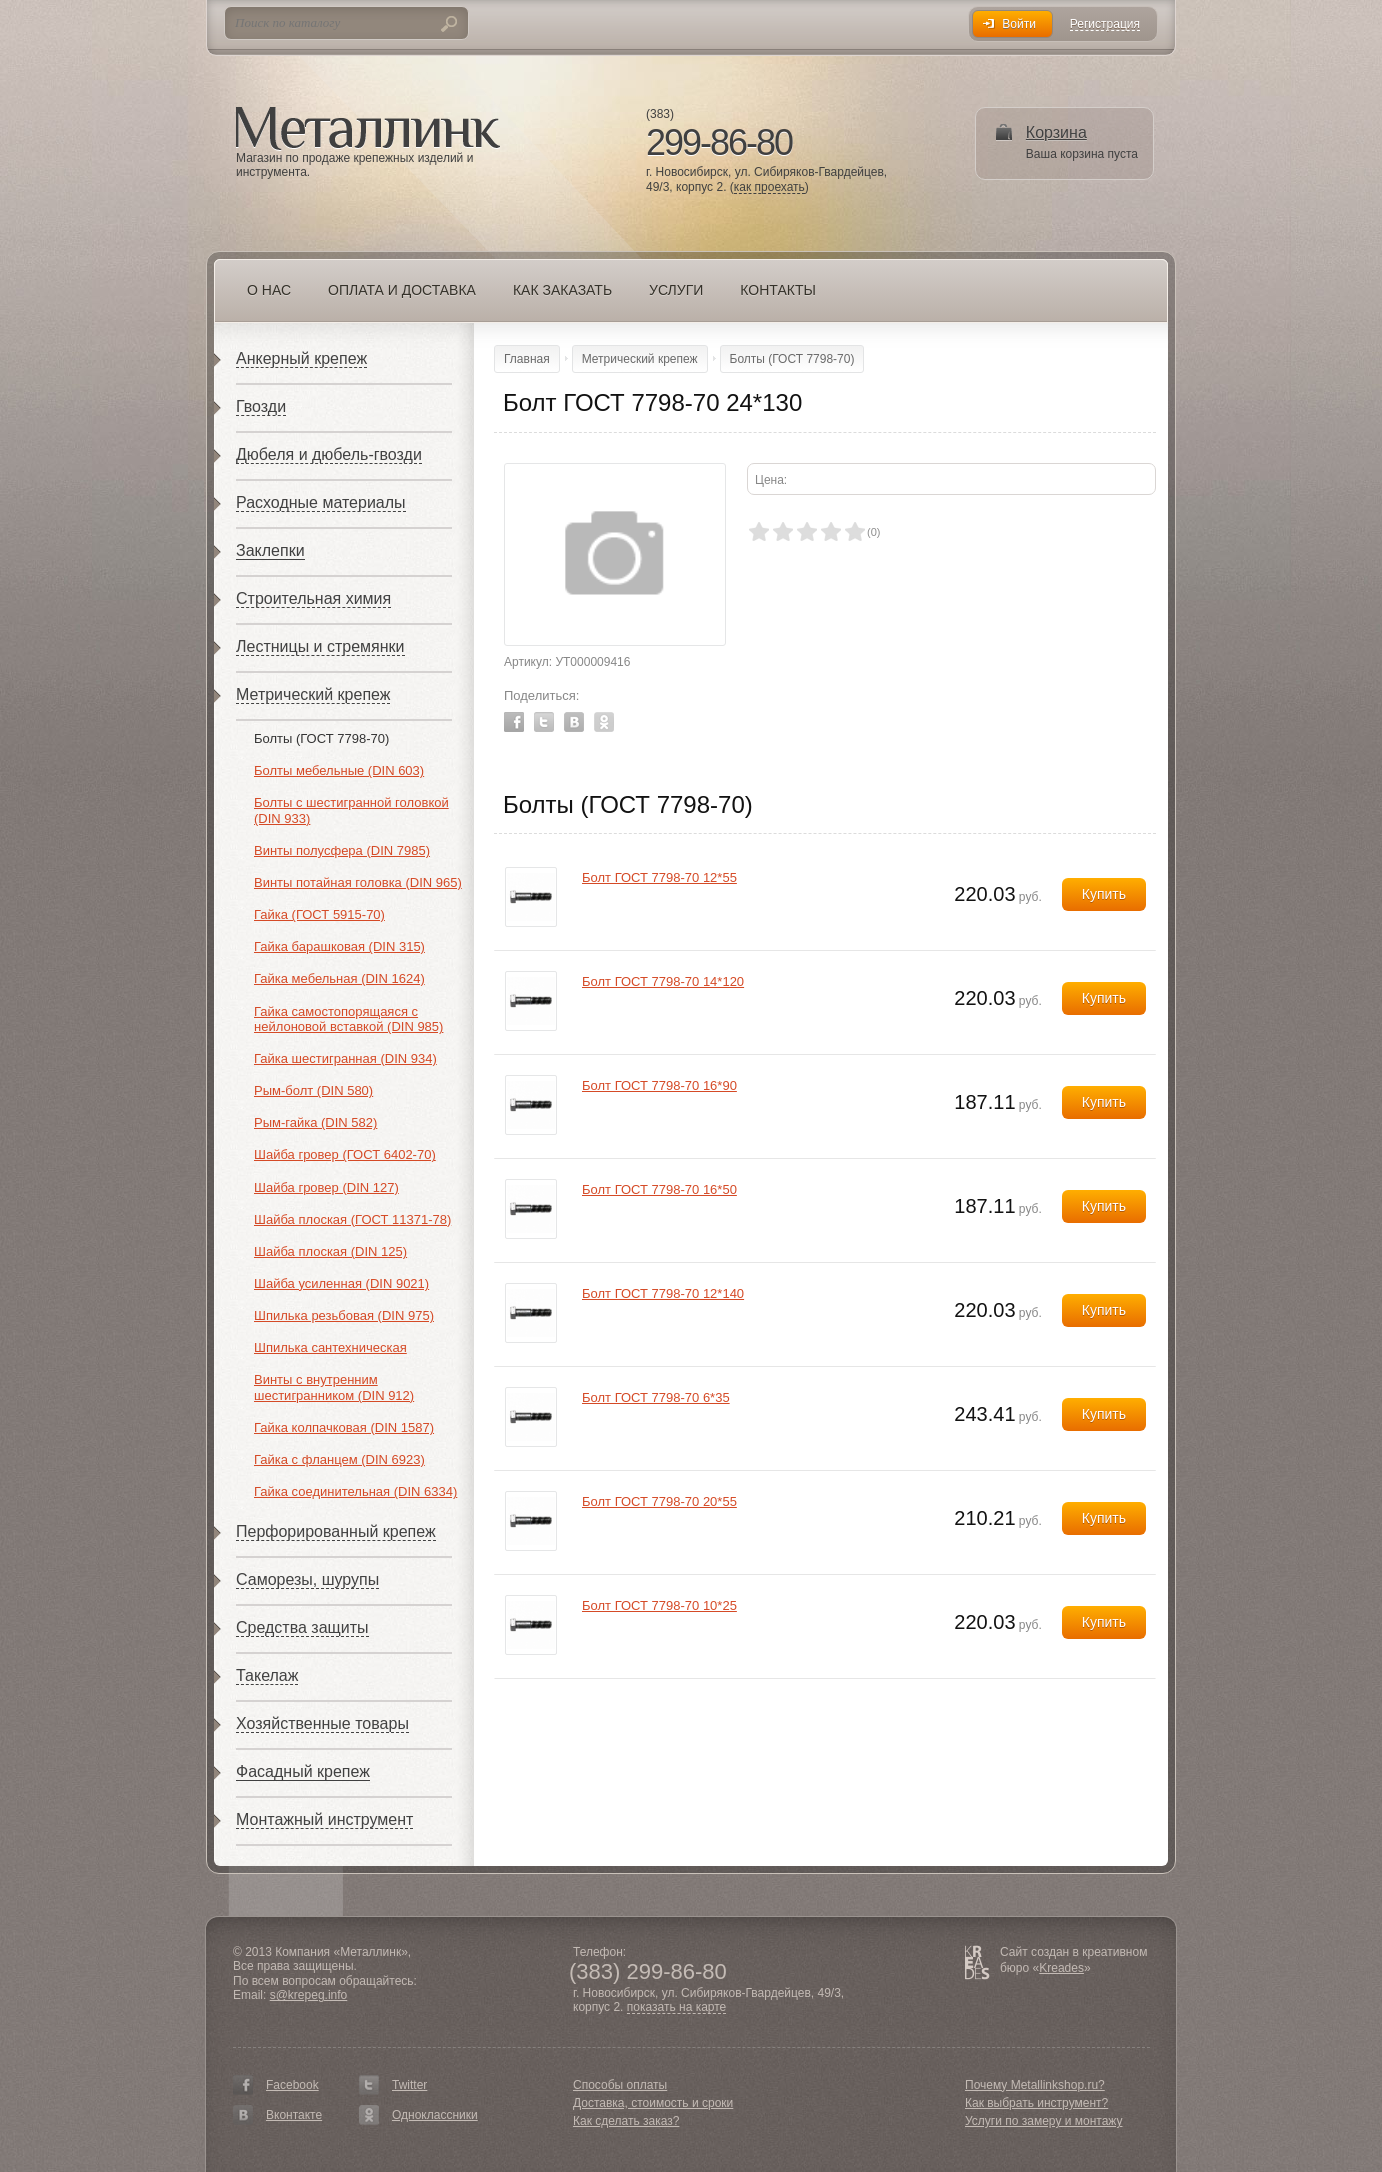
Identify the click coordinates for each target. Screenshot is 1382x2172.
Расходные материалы (321, 502)
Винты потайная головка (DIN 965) (358, 882)
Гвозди (261, 406)
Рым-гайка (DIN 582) (315, 1122)
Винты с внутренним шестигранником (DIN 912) (334, 1387)
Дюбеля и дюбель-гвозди (329, 454)
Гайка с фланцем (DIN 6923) (339, 1459)
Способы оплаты (620, 2085)
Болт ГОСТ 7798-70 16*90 (659, 1085)
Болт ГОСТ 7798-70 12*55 (659, 877)
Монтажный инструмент (324, 1819)
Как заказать (562, 290)
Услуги (676, 290)
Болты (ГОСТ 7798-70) (321, 738)
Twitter (544, 722)
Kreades (1061, 1968)
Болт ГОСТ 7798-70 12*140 (663, 1293)
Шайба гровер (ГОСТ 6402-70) (345, 1154)
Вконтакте (294, 2115)
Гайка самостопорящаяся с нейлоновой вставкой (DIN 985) (348, 1019)
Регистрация (1105, 24)
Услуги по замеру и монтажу (1044, 2121)
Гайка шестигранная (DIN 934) (345, 1058)
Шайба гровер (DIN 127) (326, 1187)
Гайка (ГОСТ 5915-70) (319, 914)
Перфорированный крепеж (336, 1531)
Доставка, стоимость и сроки (653, 2103)
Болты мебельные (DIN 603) (339, 770)
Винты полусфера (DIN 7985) (342, 850)
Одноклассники (435, 2115)
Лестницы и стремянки (320, 646)
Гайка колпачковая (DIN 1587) (344, 1427)
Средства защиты (302, 1627)
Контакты (778, 290)
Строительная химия (313, 598)
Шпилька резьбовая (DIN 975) (344, 1315)
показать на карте (677, 2007)
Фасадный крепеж (303, 1771)
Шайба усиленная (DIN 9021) (341, 1283)
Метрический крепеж (313, 694)
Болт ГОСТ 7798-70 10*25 (659, 1605)
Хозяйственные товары (322, 1723)
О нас (269, 290)
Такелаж (267, 1675)
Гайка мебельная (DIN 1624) (339, 978)
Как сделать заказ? (626, 2121)
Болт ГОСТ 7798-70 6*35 (656, 1397)
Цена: (771, 480)
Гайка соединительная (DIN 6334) (355, 1491)
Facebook (514, 722)
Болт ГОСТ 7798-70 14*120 (663, 981)
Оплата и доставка (402, 290)
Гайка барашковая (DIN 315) (339, 946)
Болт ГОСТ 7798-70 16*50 (659, 1189)
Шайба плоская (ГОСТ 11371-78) (352, 1219)
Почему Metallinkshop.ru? (1035, 2085)
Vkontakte (574, 722)
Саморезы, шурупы (307, 1579)
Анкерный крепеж (301, 358)
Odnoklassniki (604, 722)
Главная (527, 359)
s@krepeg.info (309, 1995)
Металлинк (368, 129)
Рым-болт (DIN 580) (313, 1090)
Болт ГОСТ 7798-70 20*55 (659, 1501)
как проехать (769, 187)
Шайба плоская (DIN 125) (330, 1251)
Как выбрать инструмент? (1036, 2103)
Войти (1019, 24)
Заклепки (270, 550)
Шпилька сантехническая (330, 1347)
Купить (1104, 894)
